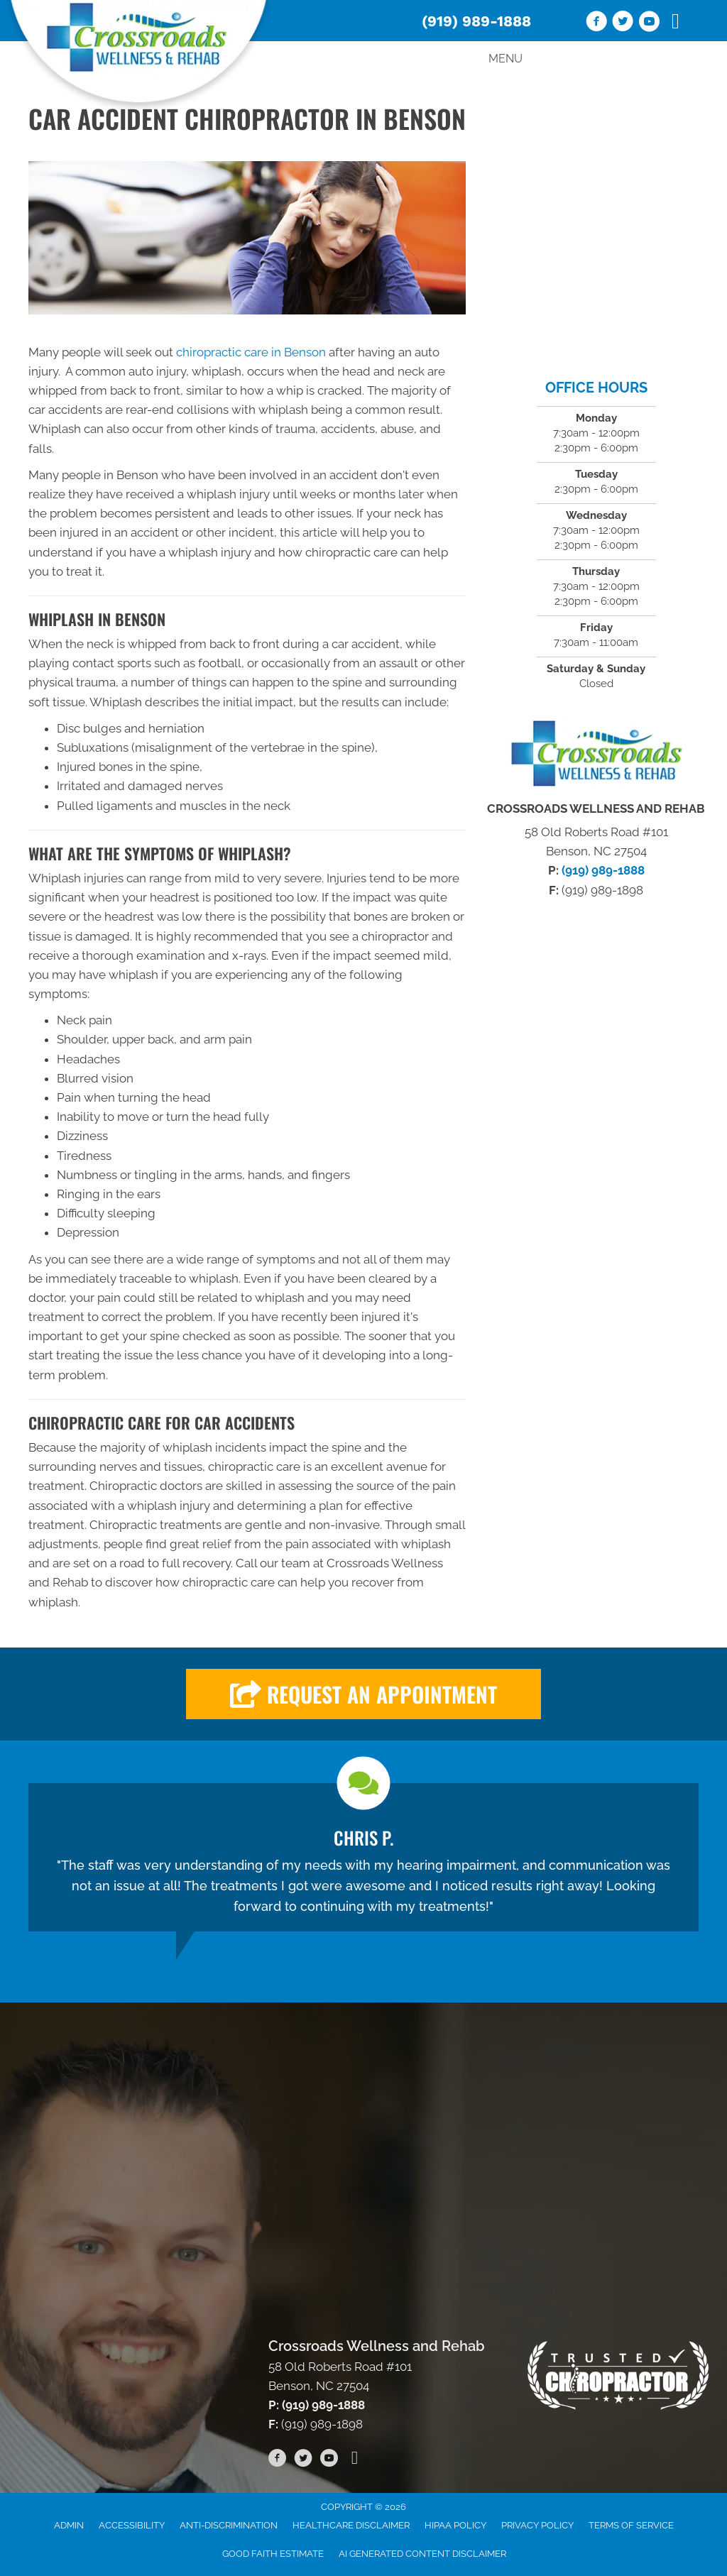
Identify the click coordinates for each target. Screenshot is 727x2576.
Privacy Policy (537, 2525)
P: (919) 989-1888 (316, 2405)
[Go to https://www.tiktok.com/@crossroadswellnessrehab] (675, 22)
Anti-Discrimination (229, 2525)
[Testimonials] (363, 1857)
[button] (363, 1694)
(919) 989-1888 (476, 21)
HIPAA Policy (455, 2525)
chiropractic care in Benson (251, 352)
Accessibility (132, 2525)
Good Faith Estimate (273, 2553)
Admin (69, 2525)
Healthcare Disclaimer (351, 2525)
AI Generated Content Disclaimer (422, 2553)
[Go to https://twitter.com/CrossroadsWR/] (622, 23)
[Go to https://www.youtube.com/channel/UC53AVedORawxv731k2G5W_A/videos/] (649, 23)
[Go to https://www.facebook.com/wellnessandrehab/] (596, 23)
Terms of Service (631, 2525)
